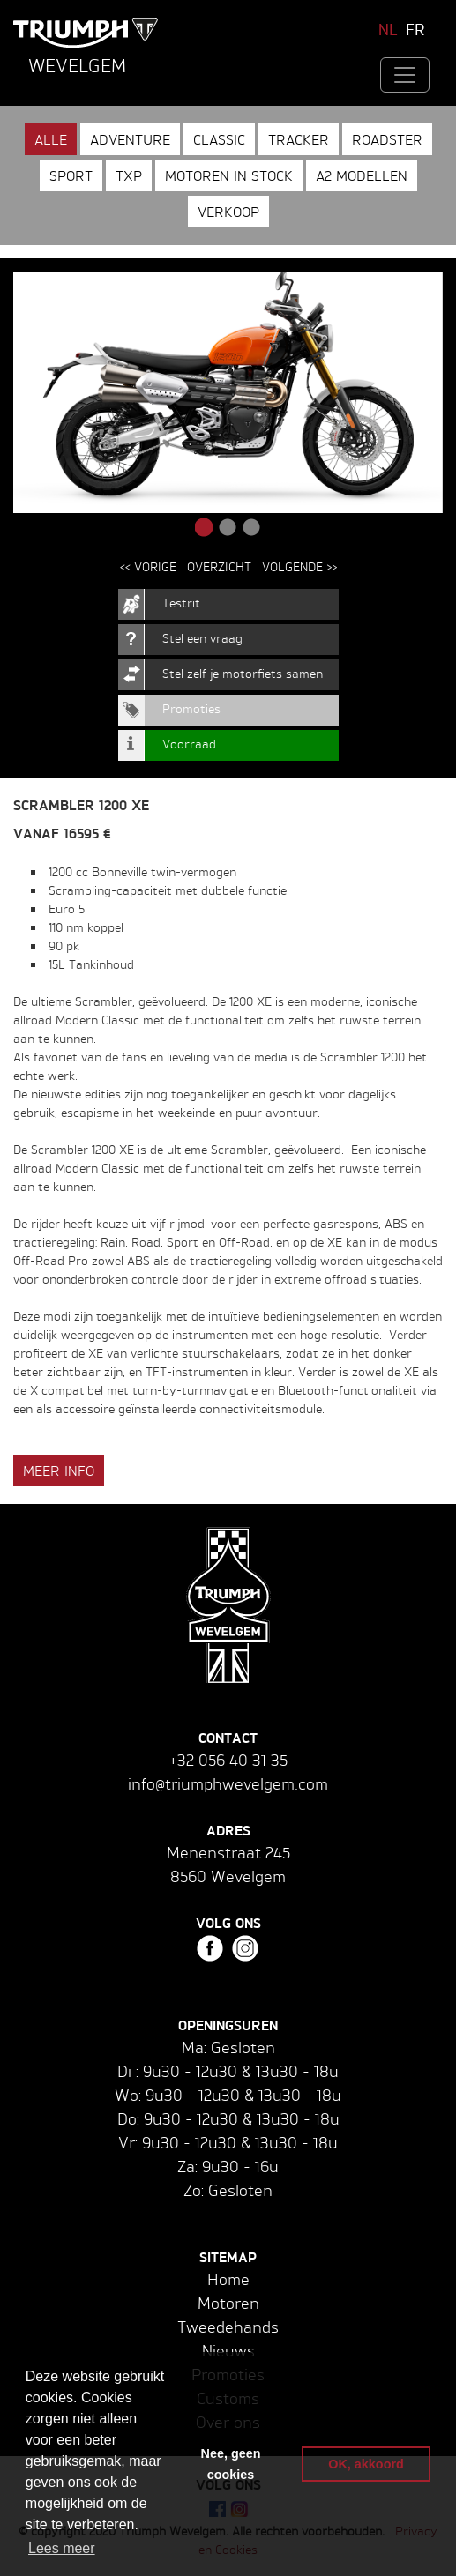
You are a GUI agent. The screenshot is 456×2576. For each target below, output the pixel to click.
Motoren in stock (229, 175)
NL (388, 29)
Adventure (130, 139)
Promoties (191, 708)
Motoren (228, 2302)
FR (415, 29)
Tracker (298, 139)
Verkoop (228, 211)
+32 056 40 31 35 (228, 1759)
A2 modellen (361, 175)
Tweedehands (228, 2326)
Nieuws (228, 2350)
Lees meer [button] (61, 2548)
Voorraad (189, 743)
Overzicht (219, 566)
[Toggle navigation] (405, 75)
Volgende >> (299, 566)
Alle (50, 139)
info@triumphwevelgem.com (228, 1783)
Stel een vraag (202, 637)
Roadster (387, 139)
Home (228, 2279)
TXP (129, 175)
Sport (71, 175)
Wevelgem (77, 65)
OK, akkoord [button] (366, 2464)
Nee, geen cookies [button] (231, 2464)
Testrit (181, 602)
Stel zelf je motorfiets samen (242, 673)
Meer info (58, 1470)
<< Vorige (148, 566)
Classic (219, 139)
